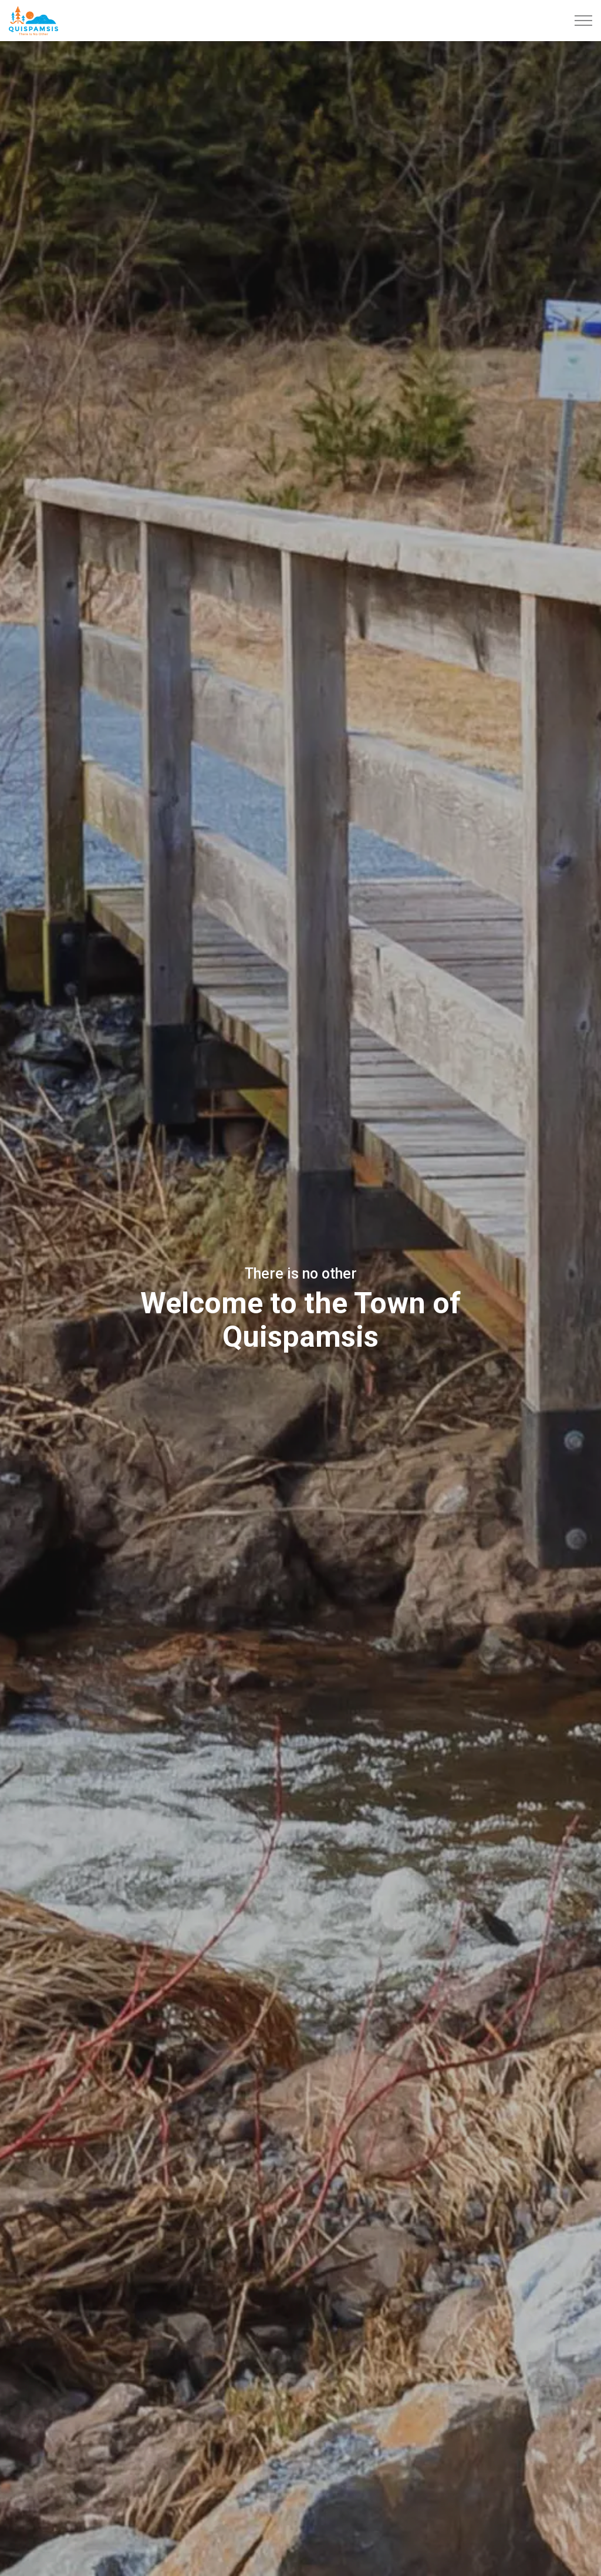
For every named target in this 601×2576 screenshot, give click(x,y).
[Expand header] (583, 20)
